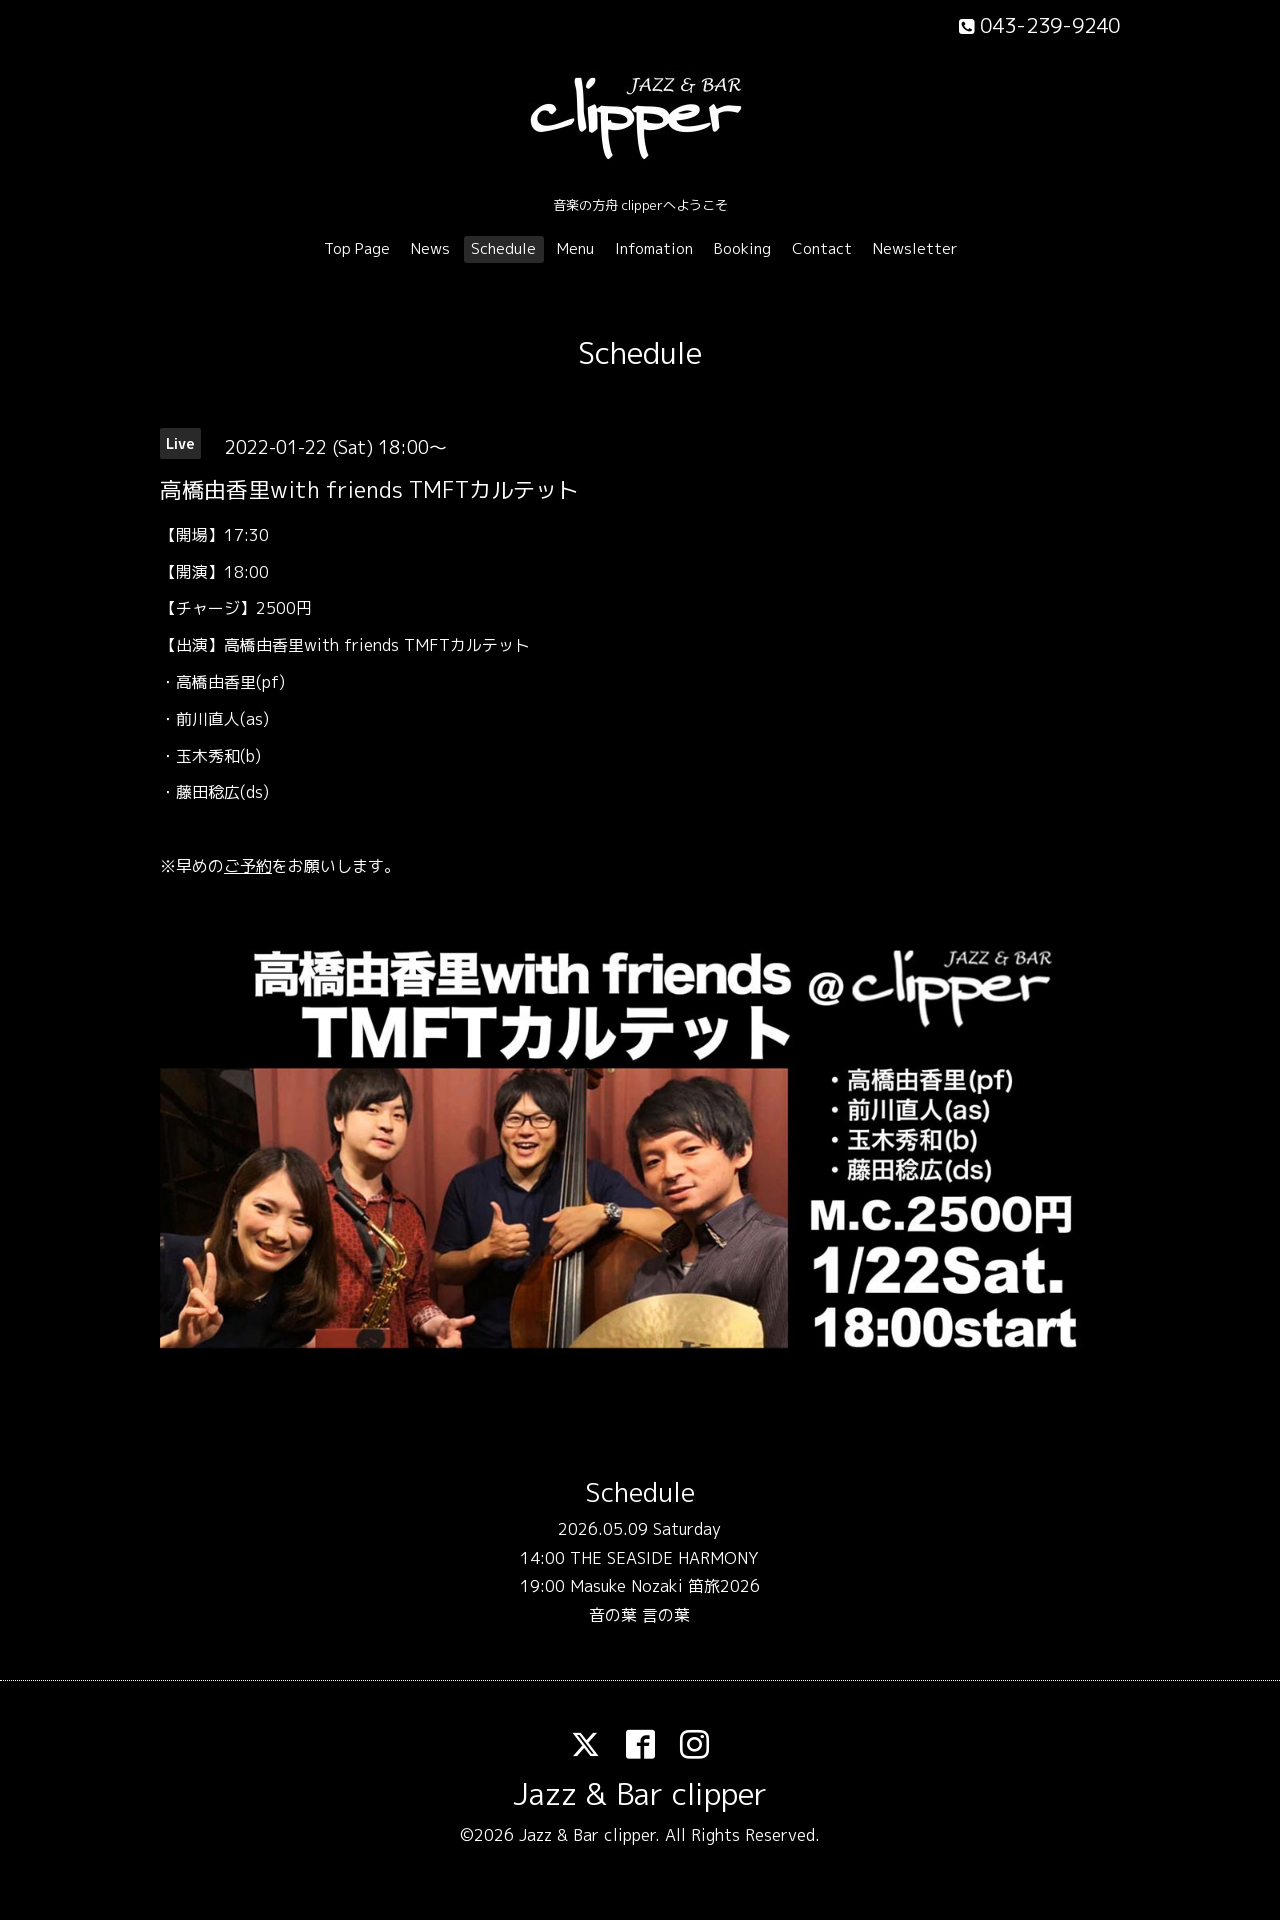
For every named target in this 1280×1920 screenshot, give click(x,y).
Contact (822, 248)
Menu (575, 248)
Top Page (357, 248)
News (430, 248)
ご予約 (248, 866)
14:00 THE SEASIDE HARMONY (639, 1558)
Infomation (654, 248)
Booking (742, 248)
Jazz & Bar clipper (640, 1794)
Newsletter (915, 248)
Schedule (503, 248)
